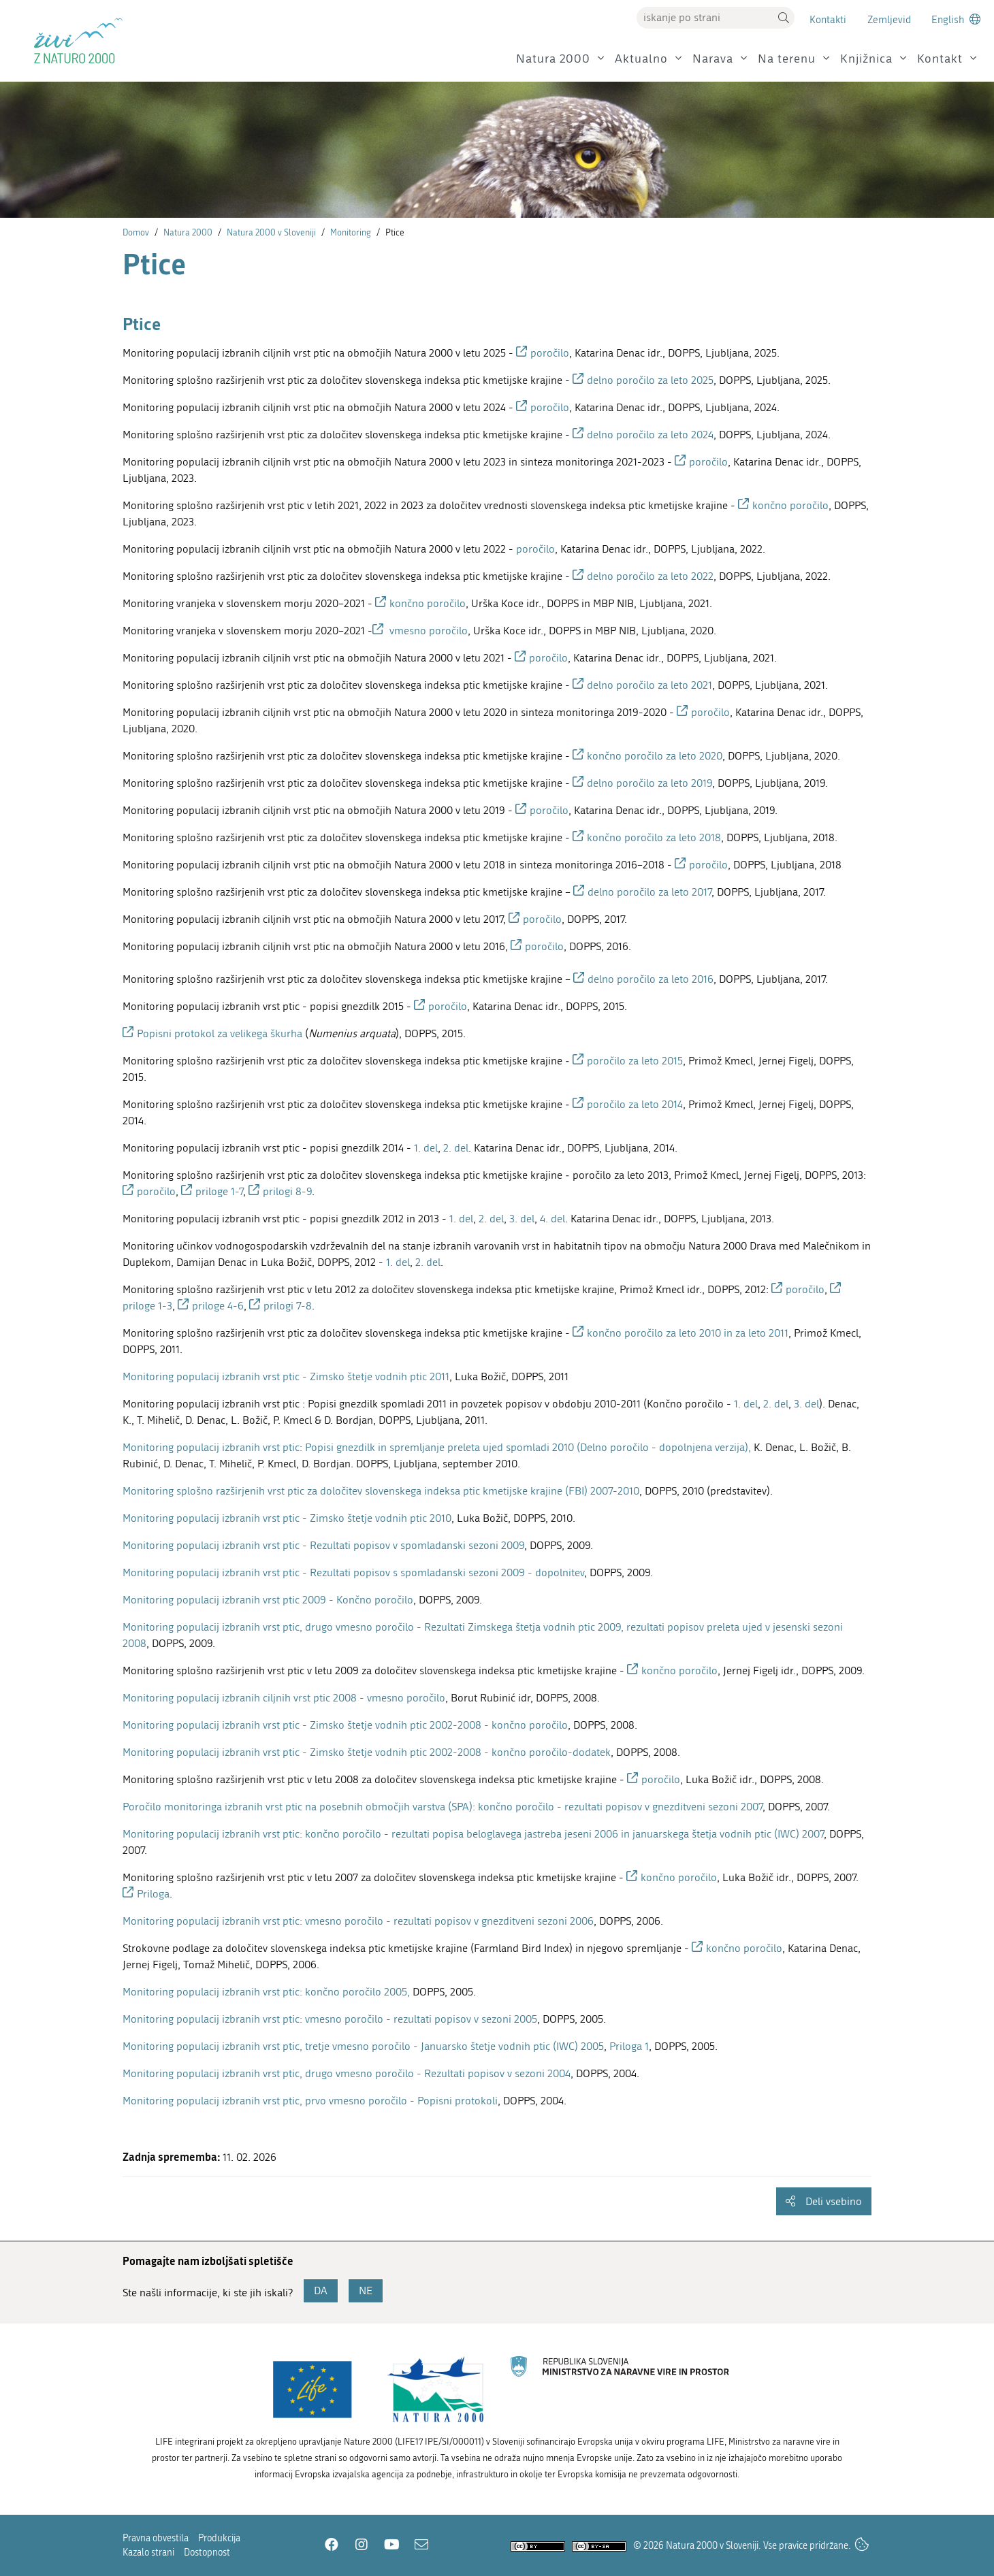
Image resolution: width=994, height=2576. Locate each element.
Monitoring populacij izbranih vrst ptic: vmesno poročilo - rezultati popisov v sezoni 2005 (330, 2018)
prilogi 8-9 (287, 1191)
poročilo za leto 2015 (635, 1060)
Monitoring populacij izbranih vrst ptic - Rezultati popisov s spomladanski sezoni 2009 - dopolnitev (353, 1572)
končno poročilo (790, 505)
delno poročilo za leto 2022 (650, 576)
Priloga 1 (629, 2046)
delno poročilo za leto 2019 (649, 783)
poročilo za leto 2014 (635, 1104)
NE (365, 2290)
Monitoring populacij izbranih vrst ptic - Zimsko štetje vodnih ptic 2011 (286, 1376)
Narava (712, 59)
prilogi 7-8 (287, 1305)
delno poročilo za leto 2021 (649, 685)
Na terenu (787, 59)
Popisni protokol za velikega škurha (219, 1033)
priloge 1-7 (219, 1191)
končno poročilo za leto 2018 (654, 837)
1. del (426, 1147)
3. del (521, 1218)
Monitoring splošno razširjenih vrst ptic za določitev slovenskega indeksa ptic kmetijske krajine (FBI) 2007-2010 (381, 1490)
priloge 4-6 (218, 1305)
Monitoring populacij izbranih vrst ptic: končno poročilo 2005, (266, 1991)
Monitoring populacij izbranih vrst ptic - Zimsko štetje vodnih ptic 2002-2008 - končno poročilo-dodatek (367, 1752)
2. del (455, 1147)
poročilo (549, 352)
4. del (552, 1218)
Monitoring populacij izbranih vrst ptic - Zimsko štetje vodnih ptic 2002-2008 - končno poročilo (345, 1724)
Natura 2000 (553, 59)
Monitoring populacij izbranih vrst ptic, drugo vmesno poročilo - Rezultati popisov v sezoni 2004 (347, 2073)
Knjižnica (866, 59)
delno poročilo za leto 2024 (650, 434)
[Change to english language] (955, 19)
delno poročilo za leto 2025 (650, 380)
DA (320, 2290)
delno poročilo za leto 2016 (651, 979)
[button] (784, 18)
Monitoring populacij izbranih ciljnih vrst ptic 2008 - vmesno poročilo (284, 1697)
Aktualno (641, 59)
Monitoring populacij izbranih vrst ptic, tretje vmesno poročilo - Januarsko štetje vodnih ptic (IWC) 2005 (363, 2046)
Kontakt (940, 59)
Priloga (153, 1893)
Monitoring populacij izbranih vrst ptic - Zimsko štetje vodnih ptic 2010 (287, 1518)
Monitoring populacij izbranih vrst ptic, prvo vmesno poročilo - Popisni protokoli (310, 2100)
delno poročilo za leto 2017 (649, 891)
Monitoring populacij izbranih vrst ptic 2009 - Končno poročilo (268, 1599)
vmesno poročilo (427, 630)
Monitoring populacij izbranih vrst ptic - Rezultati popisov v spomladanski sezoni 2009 (323, 1545)
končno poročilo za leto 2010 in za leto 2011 (687, 1332)
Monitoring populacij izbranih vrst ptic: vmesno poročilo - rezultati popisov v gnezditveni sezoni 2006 (358, 1920)
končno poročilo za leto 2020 (654, 755)
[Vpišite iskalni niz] (705, 18)
